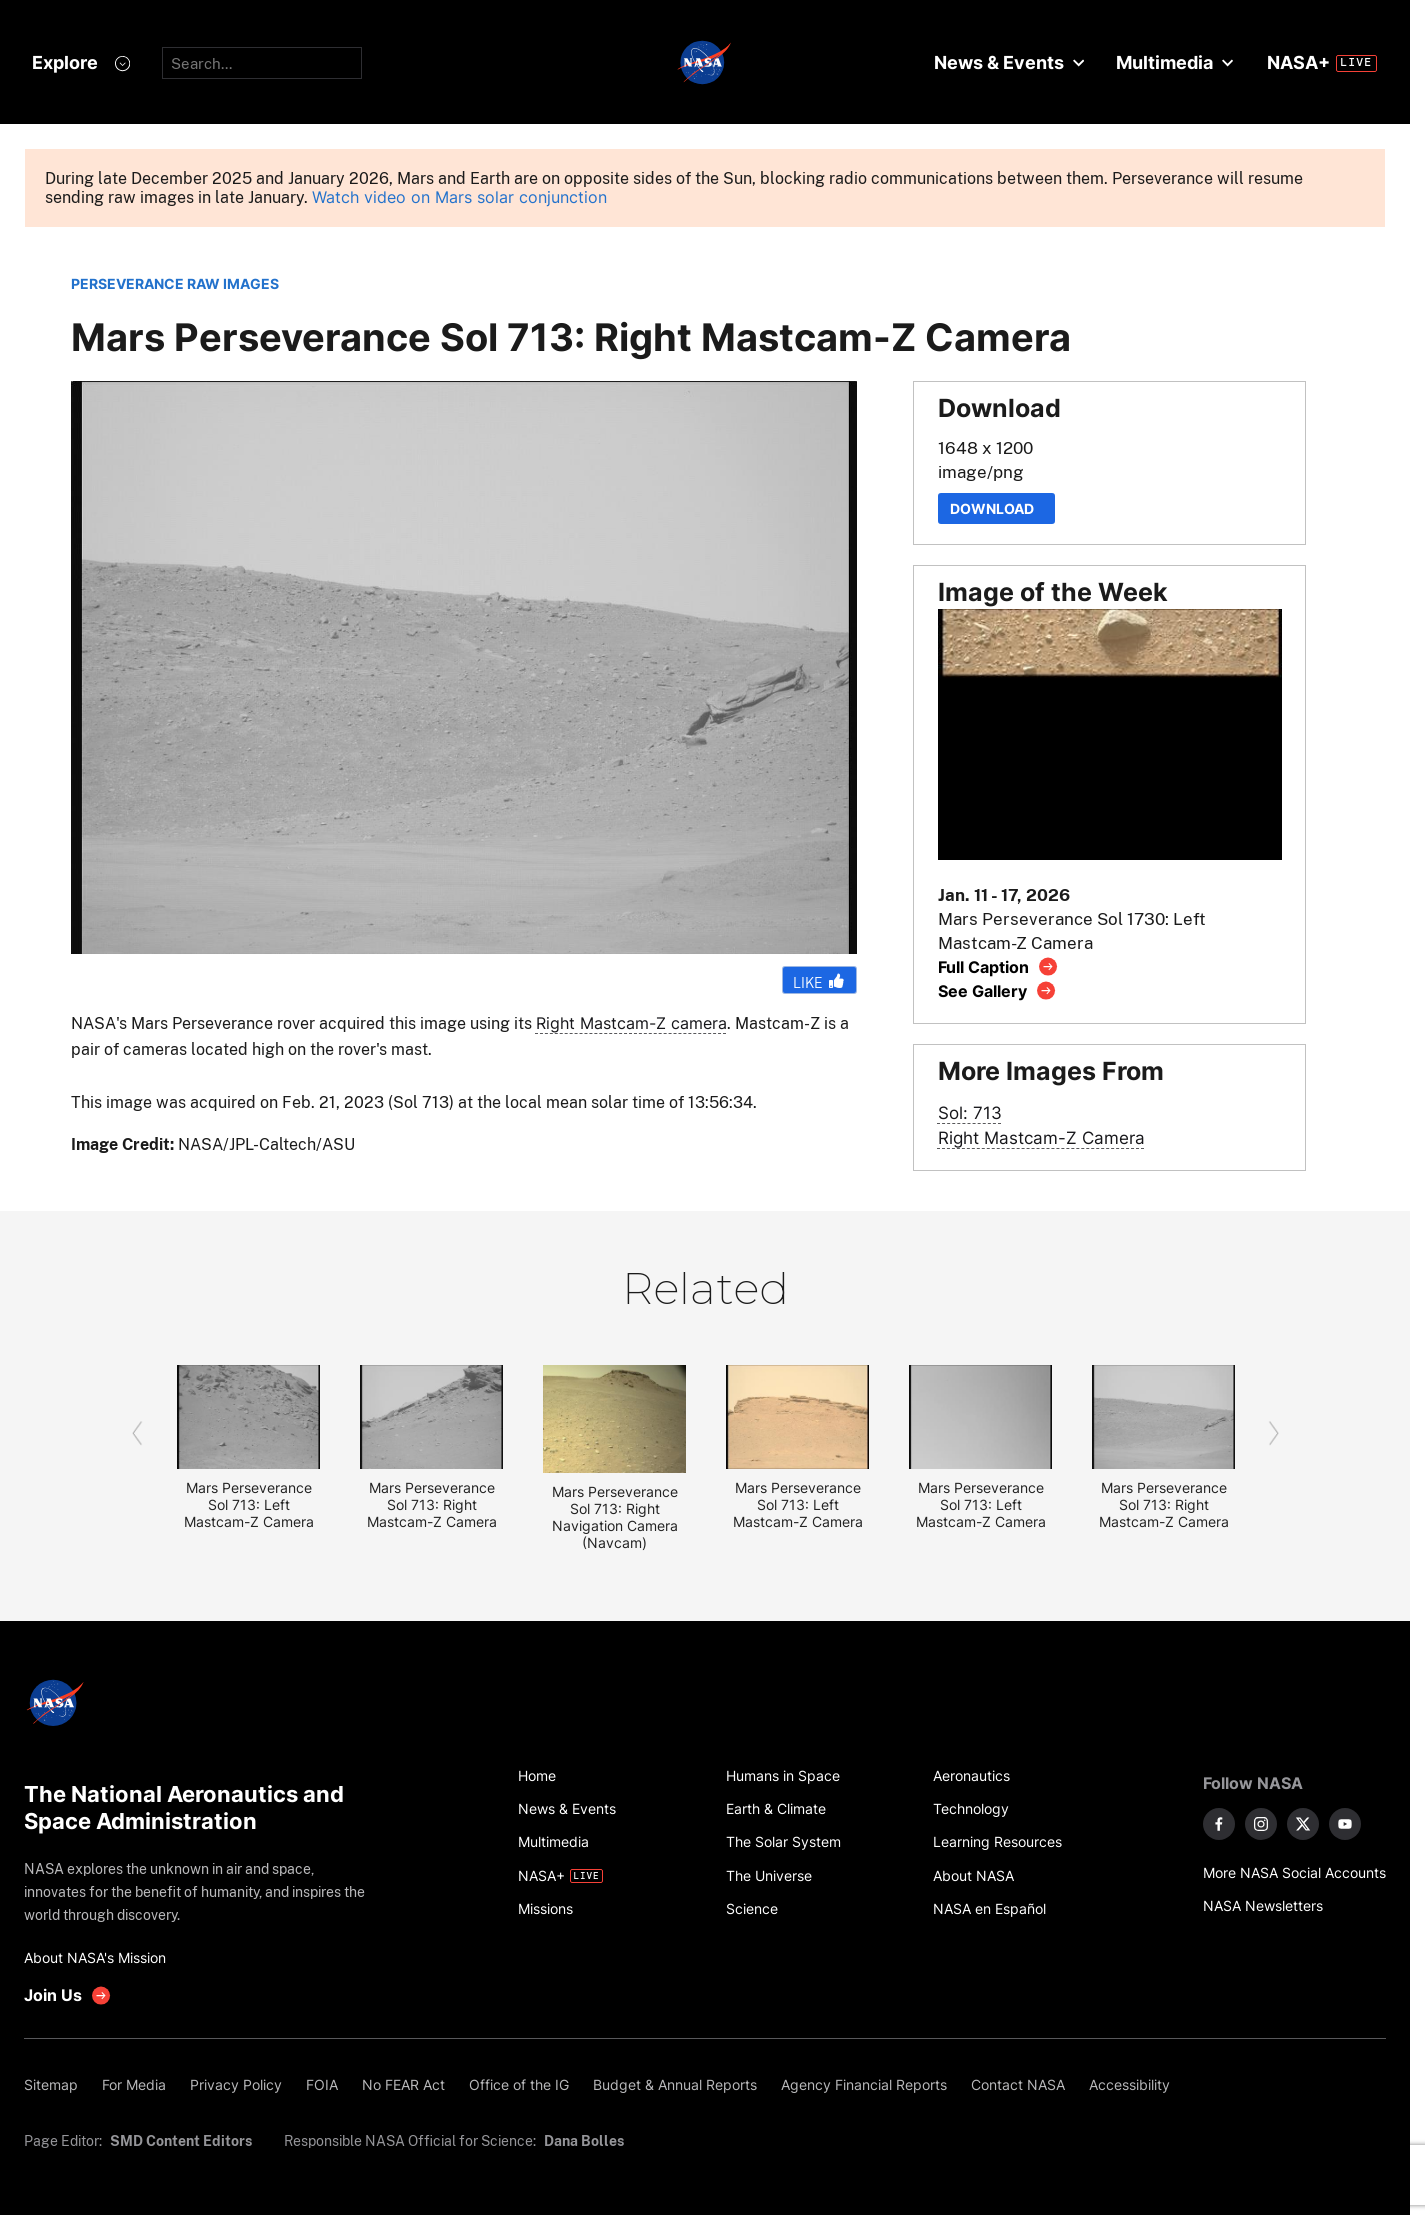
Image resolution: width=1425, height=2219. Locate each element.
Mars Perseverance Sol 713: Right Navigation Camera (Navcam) (615, 1517)
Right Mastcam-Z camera (631, 1023)
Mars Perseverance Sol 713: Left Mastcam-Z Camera (249, 1504)
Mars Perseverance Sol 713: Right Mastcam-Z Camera (432, 1504)
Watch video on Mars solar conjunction (459, 197)
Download (996, 508)
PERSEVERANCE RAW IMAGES (175, 283)
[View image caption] (998, 966)
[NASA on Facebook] (1219, 1824)
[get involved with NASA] (68, 1995)
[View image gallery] (997, 990)
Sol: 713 (970, 1112)
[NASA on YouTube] (1345, 1824)
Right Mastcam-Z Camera (1041, 1137)
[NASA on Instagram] (1261, 1824)
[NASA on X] (1303, 1824)
